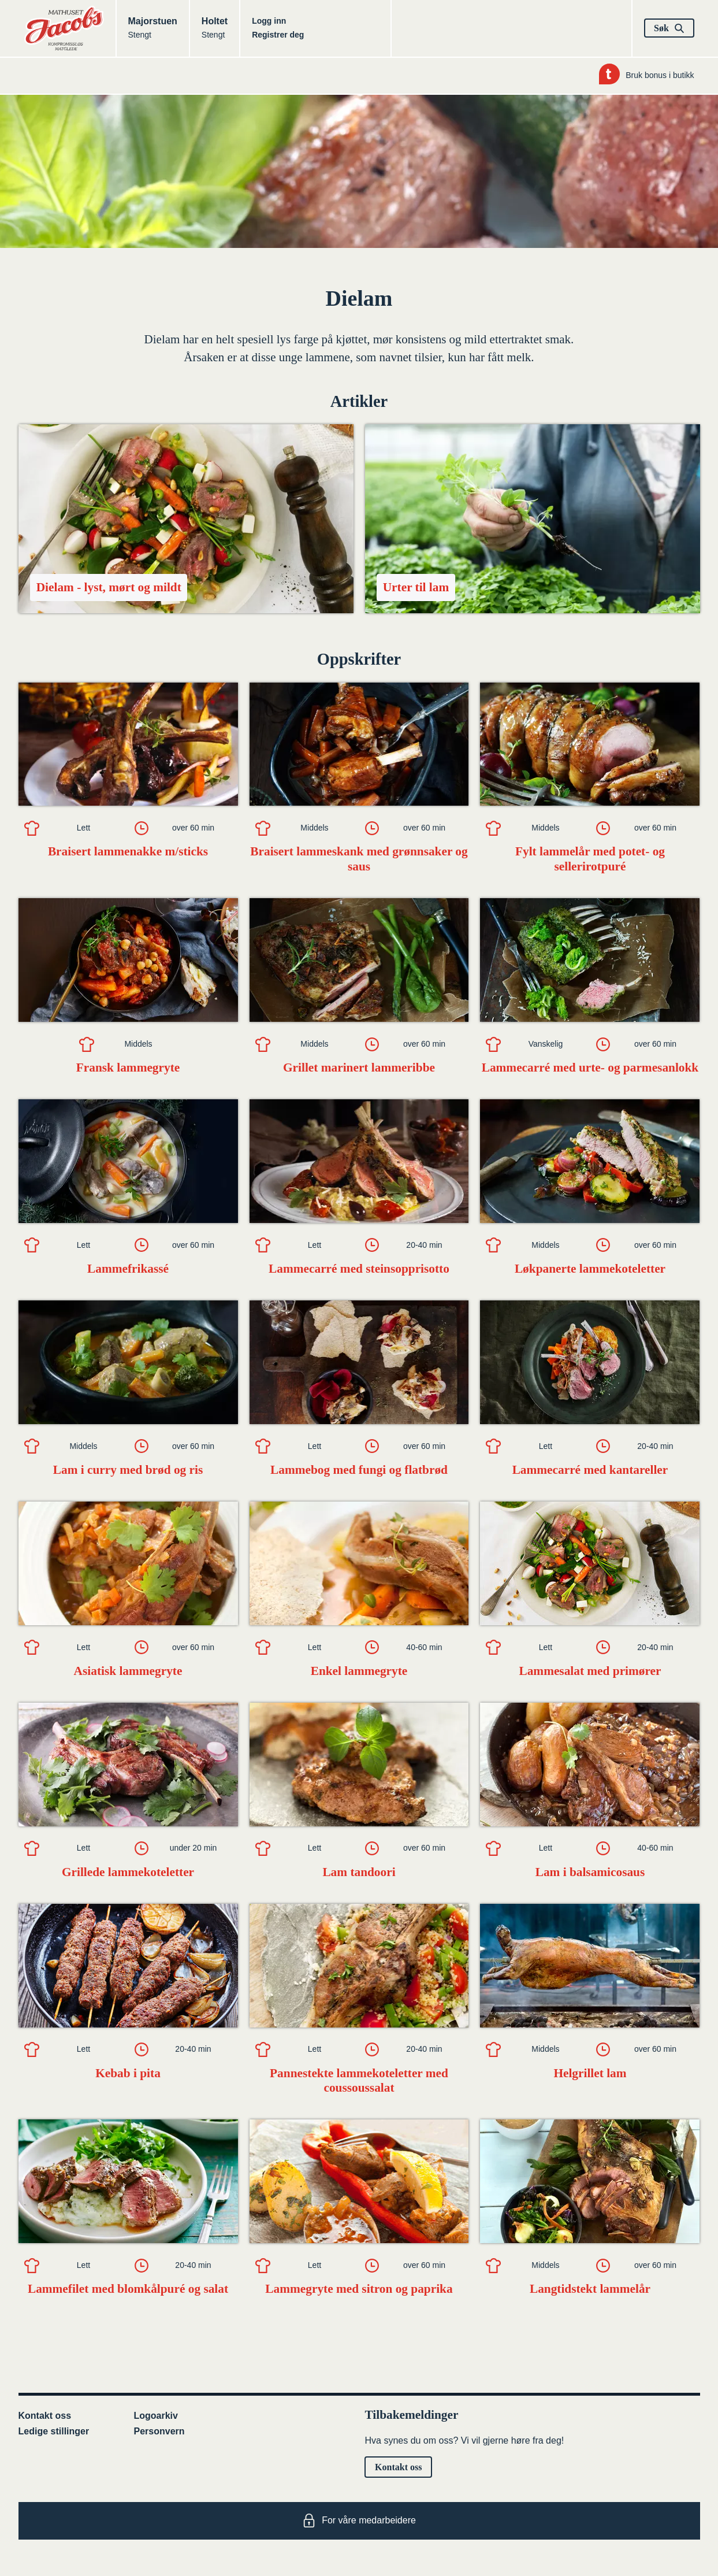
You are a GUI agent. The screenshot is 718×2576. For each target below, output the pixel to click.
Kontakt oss (45, 2416)
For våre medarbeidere (359, 2520)
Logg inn (269, 20)
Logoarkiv (156, 2416)
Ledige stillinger (54, 2431)
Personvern (159, 2431)
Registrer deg (278, 34)
